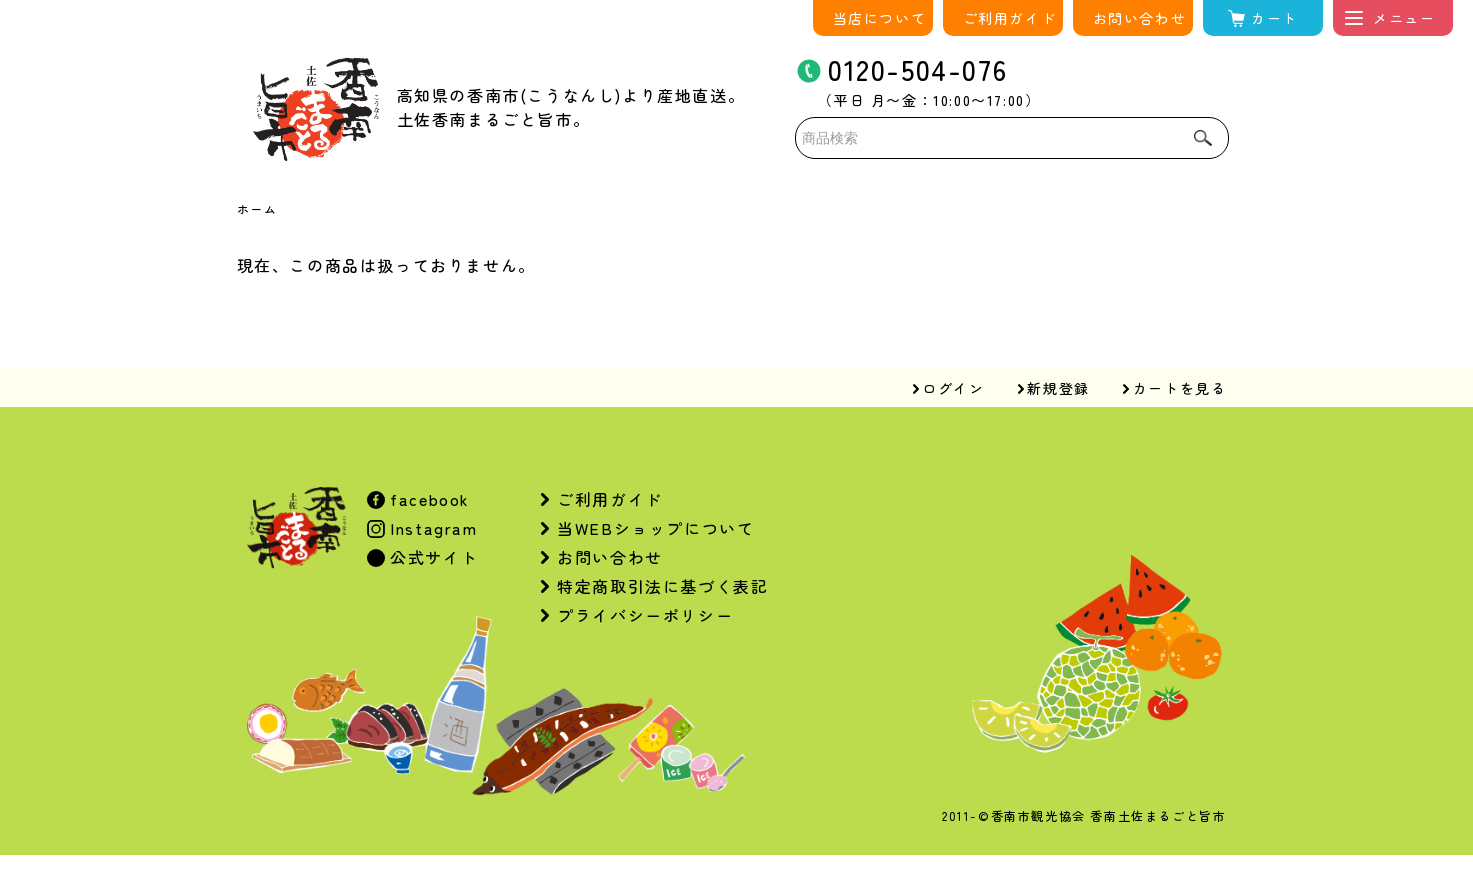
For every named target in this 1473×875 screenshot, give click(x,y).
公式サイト (432, 557)
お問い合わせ (1140, 18)
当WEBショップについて (655, 528)
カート (1274, 18)
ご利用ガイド (1010, 18)
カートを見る (1180, 388)
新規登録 (1058, 388)
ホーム (257, 208)
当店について (880, 18)
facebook (427, 499)
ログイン (953, 388)
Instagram (431, 528)
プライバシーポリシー (645, 615)
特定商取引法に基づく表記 (662, 586)
